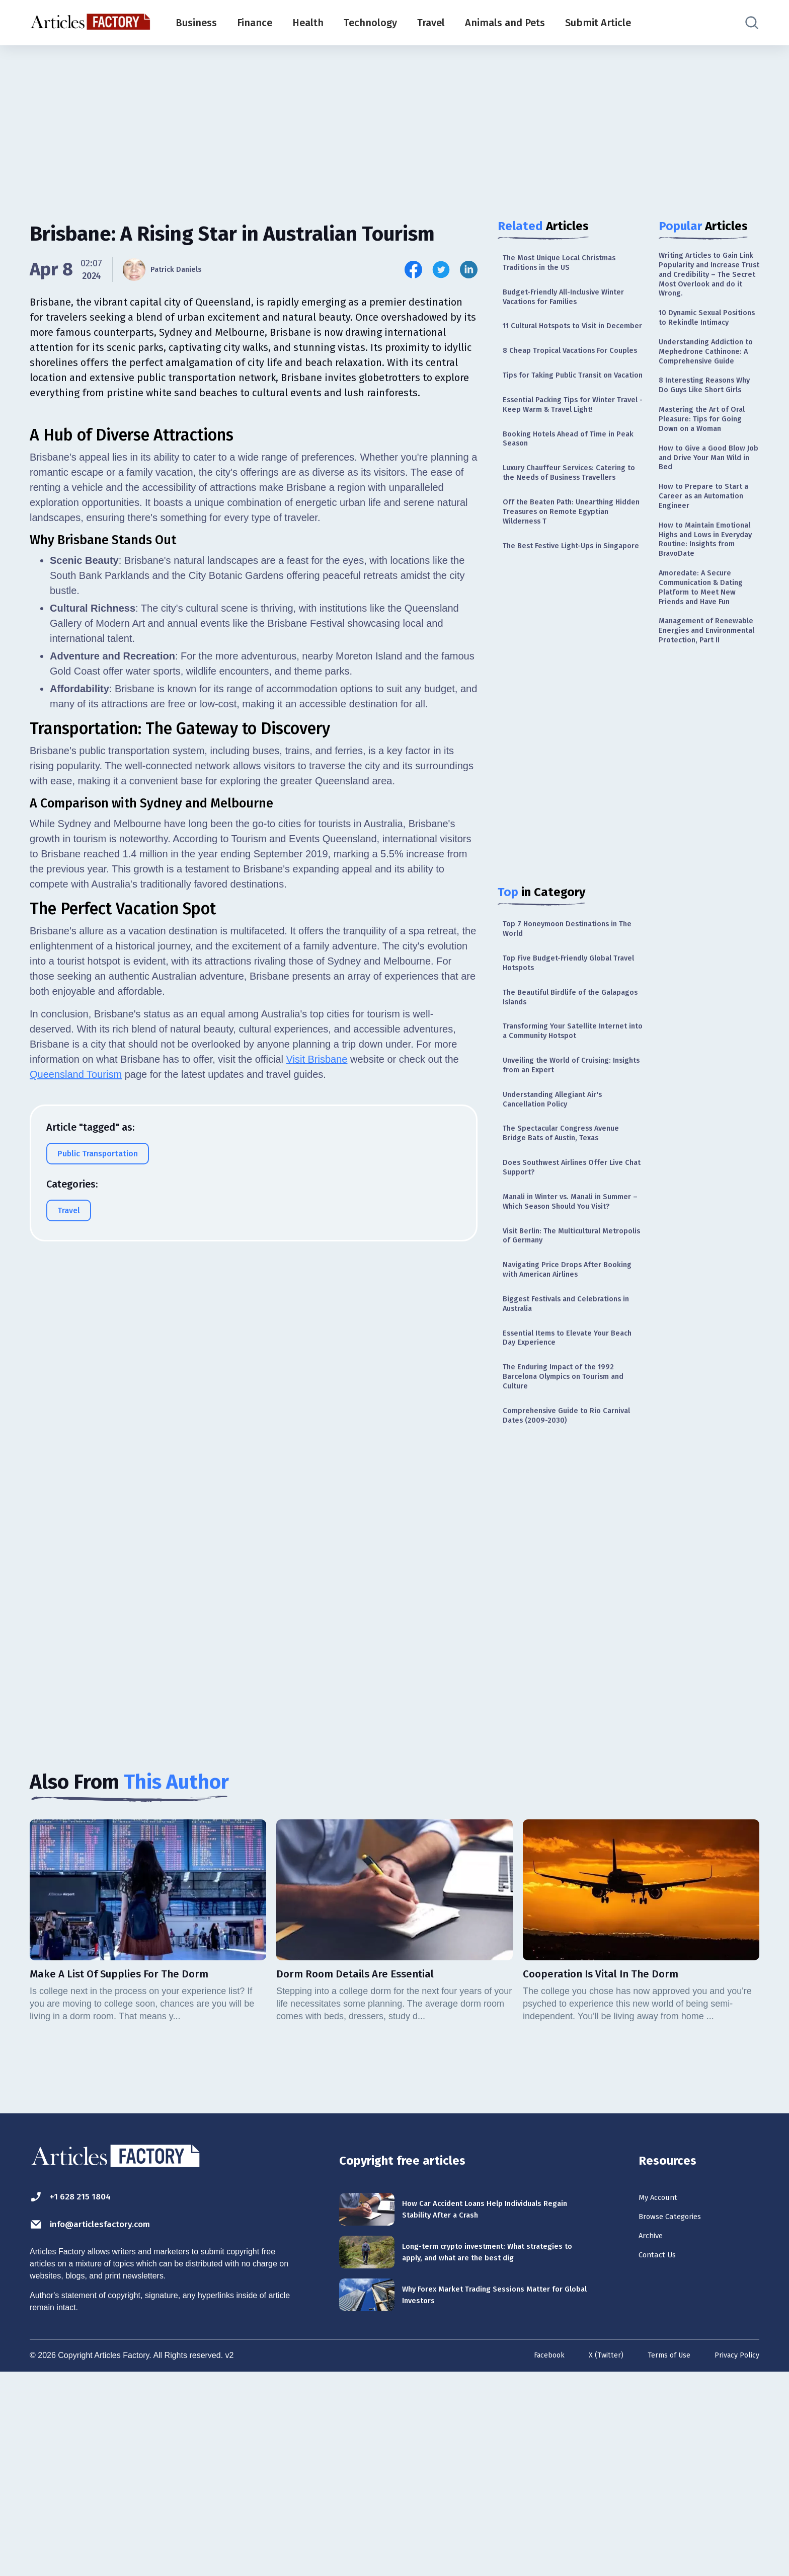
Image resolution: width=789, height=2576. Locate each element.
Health (308, 23)
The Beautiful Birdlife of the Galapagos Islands (560, 1105)
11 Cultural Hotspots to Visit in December (565, 342)
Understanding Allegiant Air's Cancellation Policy (563, 1233)
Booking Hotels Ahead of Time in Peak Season (571, 496)
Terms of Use (660, 2559)
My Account (664, 2393)
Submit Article (598, 23)
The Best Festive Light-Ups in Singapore (562, 636)
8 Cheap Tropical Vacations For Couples (566, 380)
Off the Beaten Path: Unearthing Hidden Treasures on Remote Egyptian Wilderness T (569, 591)
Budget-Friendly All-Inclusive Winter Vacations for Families (563, 303)
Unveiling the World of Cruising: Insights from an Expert (568, 1195)
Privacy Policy (733, 2559)
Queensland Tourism (76, 1325)
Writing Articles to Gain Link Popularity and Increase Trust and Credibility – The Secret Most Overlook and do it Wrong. (707, 286)
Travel (431, 23)
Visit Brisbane (317, 1309)
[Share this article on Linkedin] (469, 269)
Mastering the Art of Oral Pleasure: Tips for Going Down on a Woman (704, 502)
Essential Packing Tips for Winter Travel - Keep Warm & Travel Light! (573, 458)
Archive (655, 2438)
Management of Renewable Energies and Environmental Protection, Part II (709, 788)
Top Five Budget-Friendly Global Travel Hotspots (568, 1067)
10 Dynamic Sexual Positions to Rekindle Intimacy (702, 348)
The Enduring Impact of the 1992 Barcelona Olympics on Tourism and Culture (569, 1560)
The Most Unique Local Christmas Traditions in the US (572, 264)
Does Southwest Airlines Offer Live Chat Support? (565, 1310)
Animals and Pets (505, 23)
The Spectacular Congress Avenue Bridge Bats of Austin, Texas (572, 1272)
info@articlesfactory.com (110, 2421)
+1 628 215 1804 (82, 2392)
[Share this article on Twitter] (441, 269)
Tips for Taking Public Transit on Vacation (569, 419)
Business (196, 23)
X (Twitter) (593, 2559)
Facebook (531, 2559)
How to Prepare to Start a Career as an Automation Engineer (707, 599)
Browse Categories (681, 2415)
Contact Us (663, 2460)
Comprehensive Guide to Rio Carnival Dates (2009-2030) (561, 1605)
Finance (254, 23)
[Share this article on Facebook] (413, 269)
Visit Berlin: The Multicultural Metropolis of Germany (562, 1399)
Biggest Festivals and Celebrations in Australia (553, 1477)
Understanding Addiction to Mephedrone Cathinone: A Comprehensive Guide (707, 400)
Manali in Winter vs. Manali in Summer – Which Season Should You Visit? (569, 1355)
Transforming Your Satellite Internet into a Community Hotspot (559, 1150)
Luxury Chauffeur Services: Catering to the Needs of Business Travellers (557, 541)
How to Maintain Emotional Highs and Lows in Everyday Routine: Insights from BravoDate (704, 656)
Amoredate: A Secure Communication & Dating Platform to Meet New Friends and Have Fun (709, 725)
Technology (370, 23)
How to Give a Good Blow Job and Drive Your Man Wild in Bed (708, 554)
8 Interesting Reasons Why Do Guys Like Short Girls (707, 451)
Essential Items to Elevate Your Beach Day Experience (567, 1516)
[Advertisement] (394, 123)
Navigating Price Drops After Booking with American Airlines (567, 1438)
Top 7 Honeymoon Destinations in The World (572, 1028)
